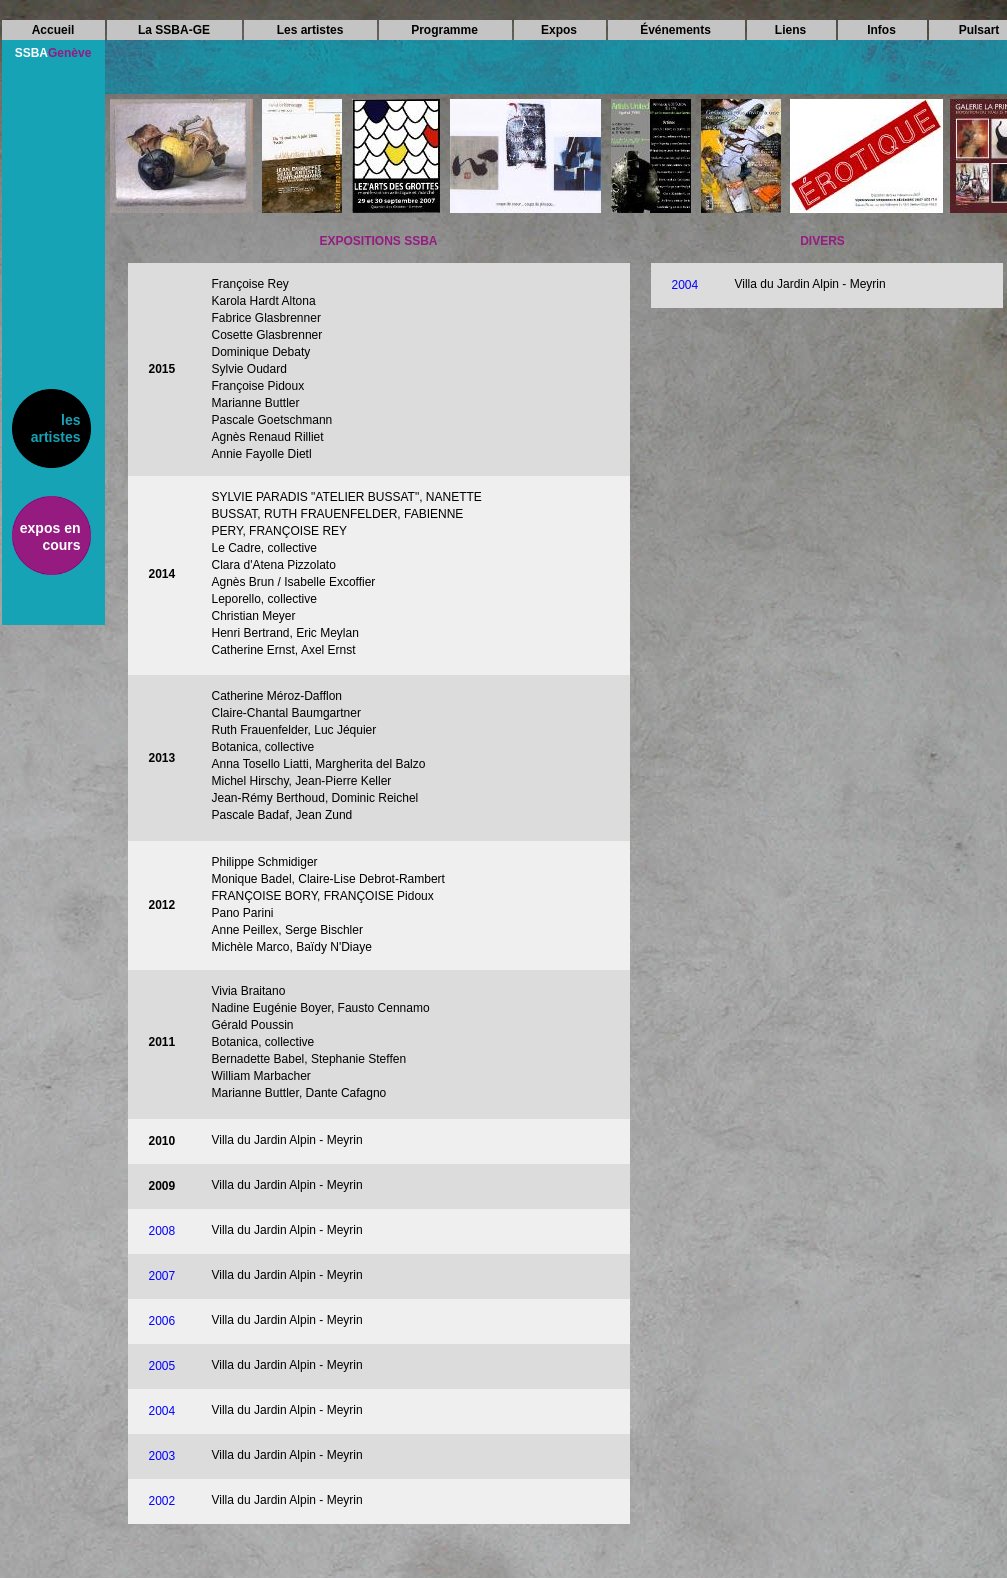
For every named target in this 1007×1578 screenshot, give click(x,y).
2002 (162, 1501)
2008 (162, 1231)
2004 (685, 285)
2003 (162, 1456)
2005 (162, 1366)
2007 (162, 1276)
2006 (162, 1321)
